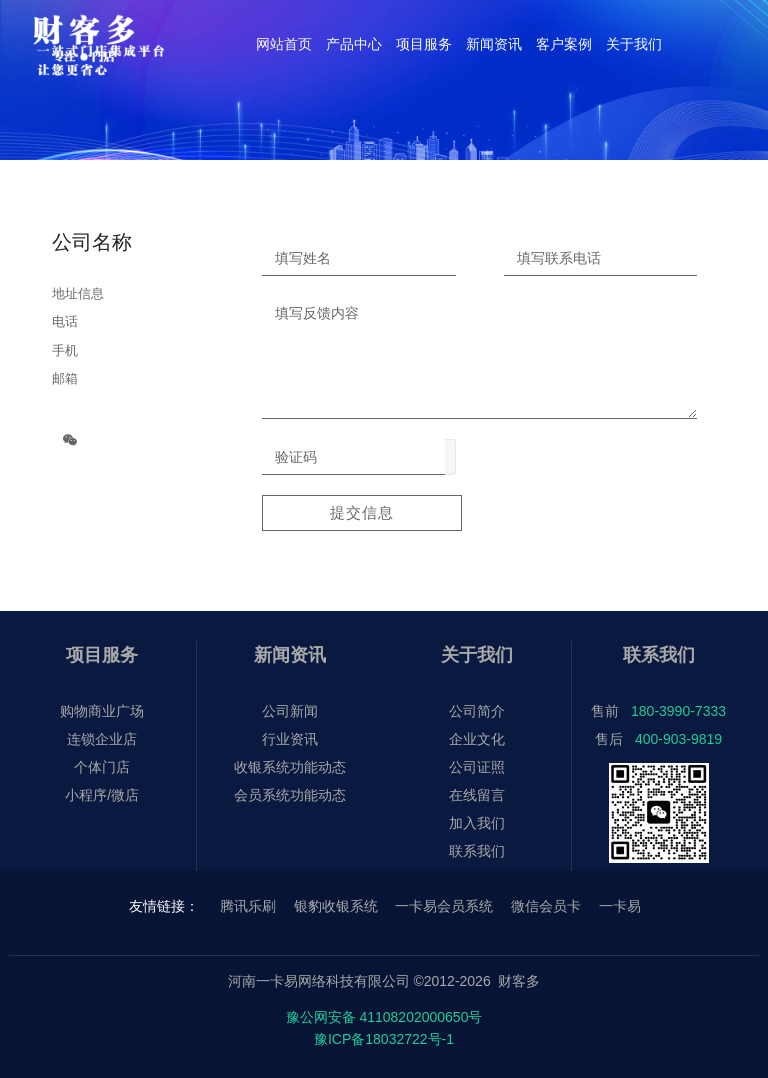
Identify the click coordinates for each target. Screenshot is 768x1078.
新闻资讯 (290, 655)
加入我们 (477, 823)
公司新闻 (290, 711)
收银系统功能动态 (290, 767)
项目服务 (102, 655)
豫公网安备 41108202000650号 (384, 1017)
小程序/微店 (102, 795)
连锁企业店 (102, 739)
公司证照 (477, 767)
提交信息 (362, 512)
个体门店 (102, 767)
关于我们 (477, 655)
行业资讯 (290, 739)
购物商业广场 (102, 711)
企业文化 (477, 739)
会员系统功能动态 (290, 795)
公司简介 (477, 711)
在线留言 (477, 795)
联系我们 (477, 851)
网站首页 (284, 44)
